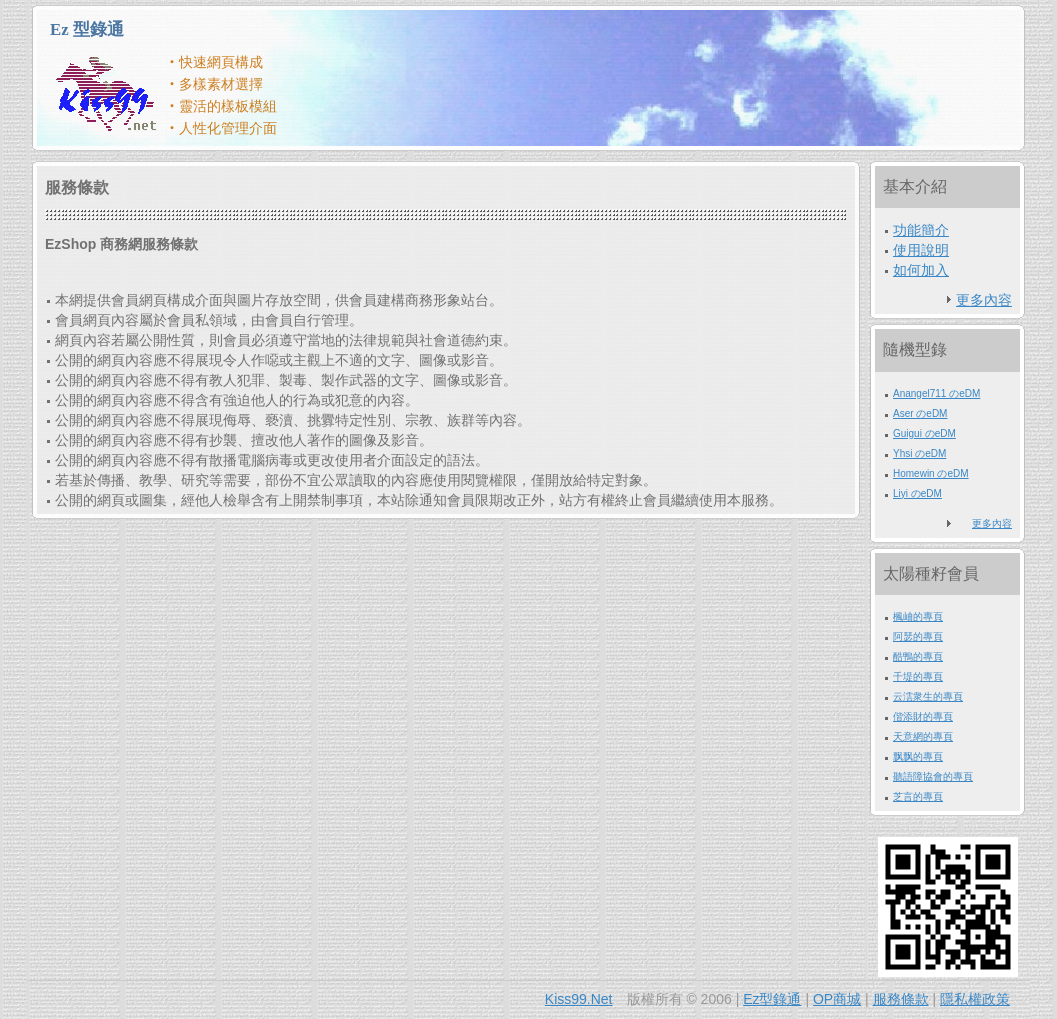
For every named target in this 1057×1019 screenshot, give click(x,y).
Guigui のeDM (924, 433)
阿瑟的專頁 (918, 636)
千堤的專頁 (918, 676)
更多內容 (984, 300)
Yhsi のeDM (919, 453)
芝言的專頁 (918, 796)
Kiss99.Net (579, 999)
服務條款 (901, 999)
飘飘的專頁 (918, 756)
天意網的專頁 (923, 736)
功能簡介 (921, 230)
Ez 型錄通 (87, 29)
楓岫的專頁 (918, 616)
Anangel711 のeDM (936, 393)
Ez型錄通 (772, 999)
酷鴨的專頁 (918, 656)
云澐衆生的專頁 (928, 696)
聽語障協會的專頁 (933, 776)
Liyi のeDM (917, 493)
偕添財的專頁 (923, 716)
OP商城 (837, 999)
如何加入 (921, 270)
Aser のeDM (920, 413)
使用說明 (921, 250)
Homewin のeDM (931, 473)
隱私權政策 (975, 999)
